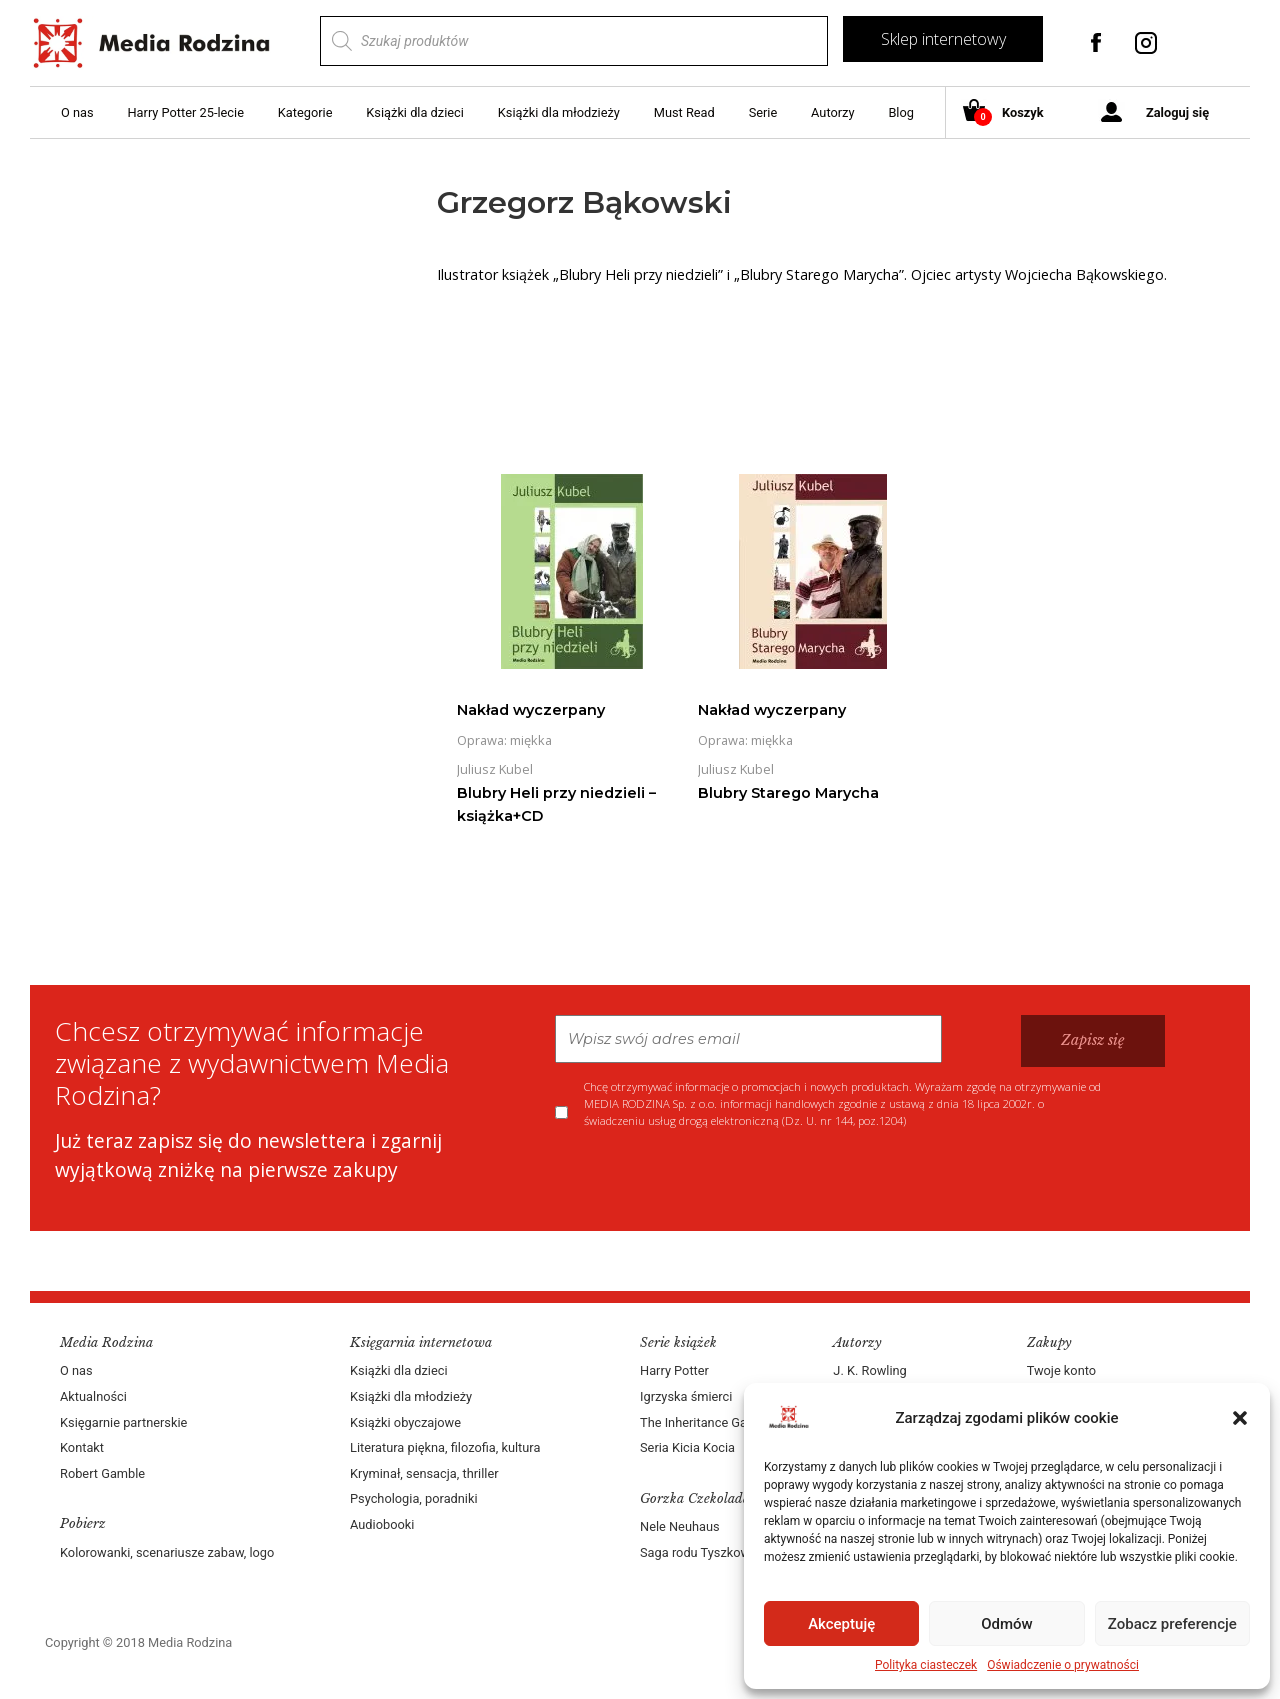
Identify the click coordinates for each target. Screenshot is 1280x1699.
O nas (77, 112)
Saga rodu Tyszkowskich (710, 1552)
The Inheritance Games (706, 1422)
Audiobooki (382, 1524)
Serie (763, 112)
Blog (901, 112)
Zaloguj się (1177, 112)
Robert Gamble (102, 1473)
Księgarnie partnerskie (123, 1422)
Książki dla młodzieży (559, 112)
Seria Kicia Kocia (687, 1447)
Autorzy (832, 112)
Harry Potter (674, 1370)
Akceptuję (841, 1624)
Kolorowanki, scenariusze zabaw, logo (167, 1552)
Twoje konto (1061, 1370)
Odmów (1007, 1624)
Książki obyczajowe (405, 1422)
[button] (1240, 1418)
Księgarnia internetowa (421, 1342)
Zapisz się (1093, 1040)
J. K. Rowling (869, 1370)
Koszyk (1010, 113)
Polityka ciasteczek (926, 1665)
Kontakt (82, 1447)
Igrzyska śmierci (686, 1396)
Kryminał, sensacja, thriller (424, 1473)
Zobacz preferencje (1172, 1624)
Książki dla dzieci (415, 112)
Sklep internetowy (943, 39)
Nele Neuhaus (680, 1526)
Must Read (684, 112)
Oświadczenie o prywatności (1063, 1665)
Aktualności (93, 1396)
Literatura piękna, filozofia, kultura (445, 1447)
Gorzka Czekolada (695, 1498)
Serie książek (678, 1342)
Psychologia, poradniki (414, 1498)
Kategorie (305, 112)
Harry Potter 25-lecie (185, 112)
